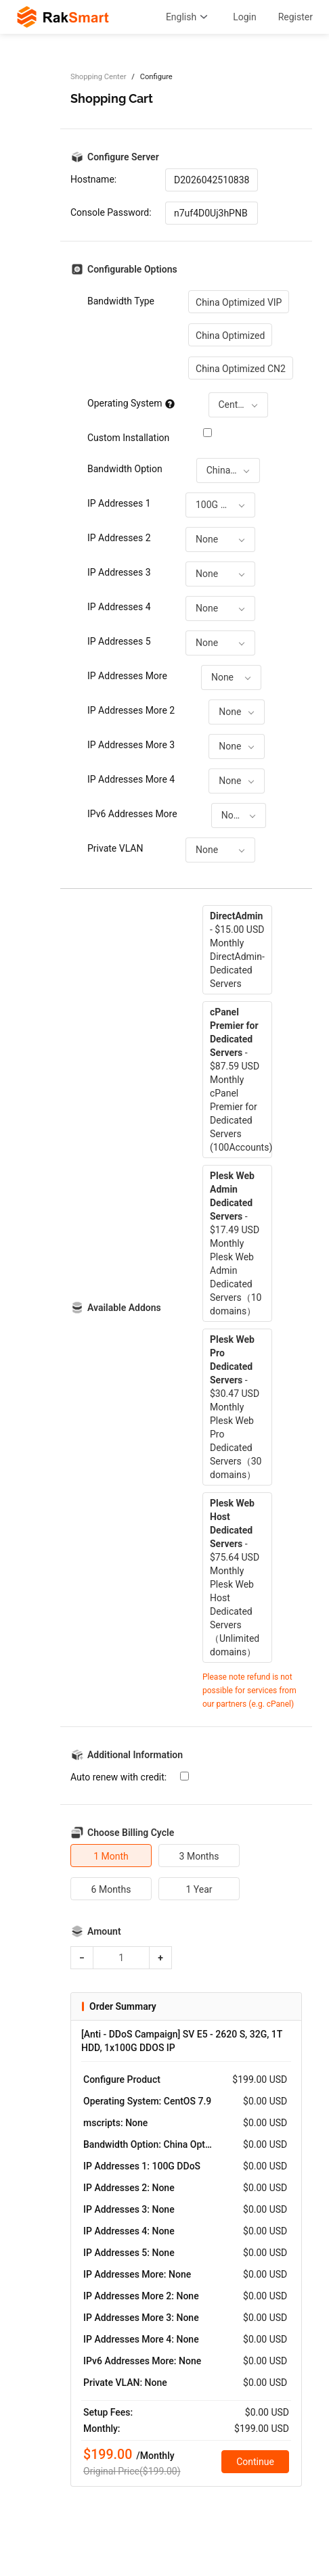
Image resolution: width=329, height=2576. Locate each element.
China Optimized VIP (239, 302)
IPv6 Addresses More (132, 813)
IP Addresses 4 (119, 606)
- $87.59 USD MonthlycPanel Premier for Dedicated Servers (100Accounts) (241, 1080)
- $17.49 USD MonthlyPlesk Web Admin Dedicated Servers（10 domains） (235, 1243)
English (188, 16)
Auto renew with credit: (118, 1777)
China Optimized (230, 335)
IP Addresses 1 (119, 503)
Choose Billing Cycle (130, 1832)
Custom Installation (128, 437)
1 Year (198, 1889)
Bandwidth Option (124, 468)
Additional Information (135, 1754)
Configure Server (123, 157)
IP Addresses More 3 (131, 744)
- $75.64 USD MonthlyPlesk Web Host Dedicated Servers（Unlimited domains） (234, 1577)
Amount (104, 1931)
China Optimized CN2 (241, 368)
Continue (255, 2461)
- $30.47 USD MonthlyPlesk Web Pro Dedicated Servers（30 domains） (235, 1407)
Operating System (131, 403)
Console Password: (111, 212)
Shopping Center (98, 76)
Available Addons (124, 1307)
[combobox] (238, 404)
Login (245, 17)
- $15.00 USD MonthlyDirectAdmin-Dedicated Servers (237, 950)
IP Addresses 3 (119, 572)
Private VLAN (115, 848)
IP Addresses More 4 (131, 779)
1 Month (111, 1856)
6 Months (111, 1889)
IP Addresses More (127, 675)
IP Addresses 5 (119, 641)
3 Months (199, 1856)
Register (295, 17)
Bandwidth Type (120, 301)
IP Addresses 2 (119, 537)
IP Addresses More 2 (131, 710)
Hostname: (93, 179)
